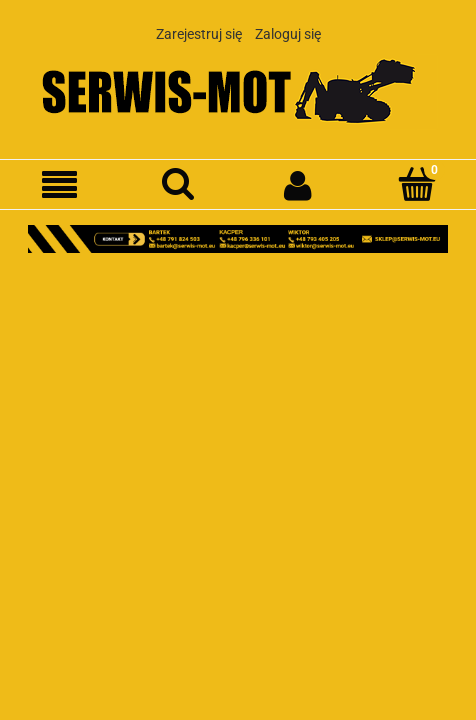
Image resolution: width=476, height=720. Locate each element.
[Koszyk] (416, 184)
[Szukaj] (178, 184)
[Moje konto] (297, 185)
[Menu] (59, 185)
